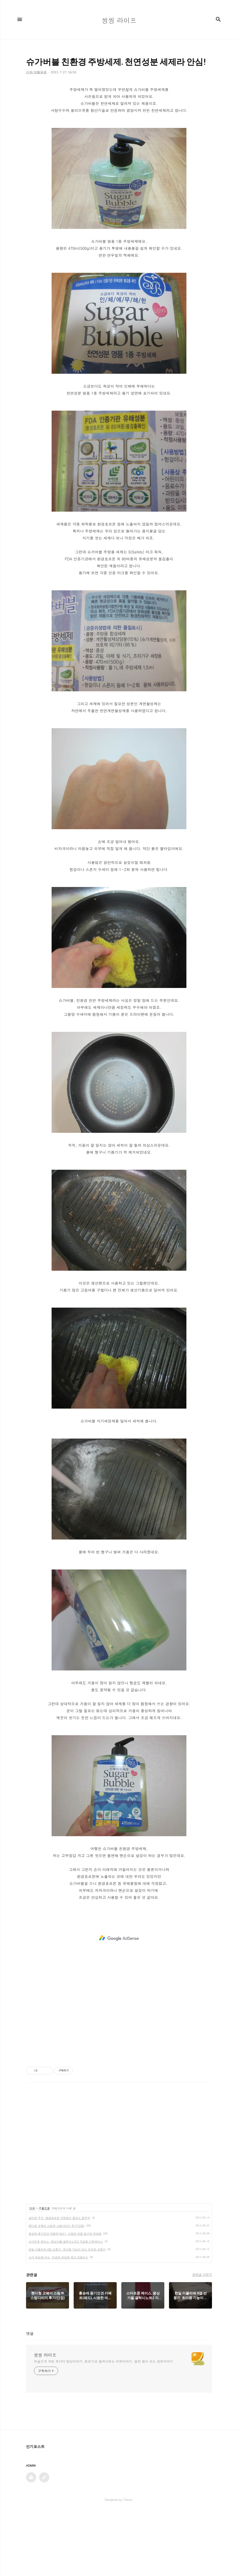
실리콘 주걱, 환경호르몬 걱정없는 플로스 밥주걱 (59, 2283)
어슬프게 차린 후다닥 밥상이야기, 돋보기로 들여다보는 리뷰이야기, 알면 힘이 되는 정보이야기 (103, 2426)
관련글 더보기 (202, 2339)
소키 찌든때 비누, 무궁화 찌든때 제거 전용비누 (58, 2322)
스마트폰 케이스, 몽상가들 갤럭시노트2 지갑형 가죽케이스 (66, 2306)
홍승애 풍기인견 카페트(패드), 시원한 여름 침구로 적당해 (65, 2298)
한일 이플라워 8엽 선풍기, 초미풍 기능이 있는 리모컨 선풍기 (67, 2314)
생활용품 (44, 2273)
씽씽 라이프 (45, 2420)
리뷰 (32, 2273)
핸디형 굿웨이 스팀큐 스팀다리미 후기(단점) (57, 2291)
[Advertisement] (119, 113)
